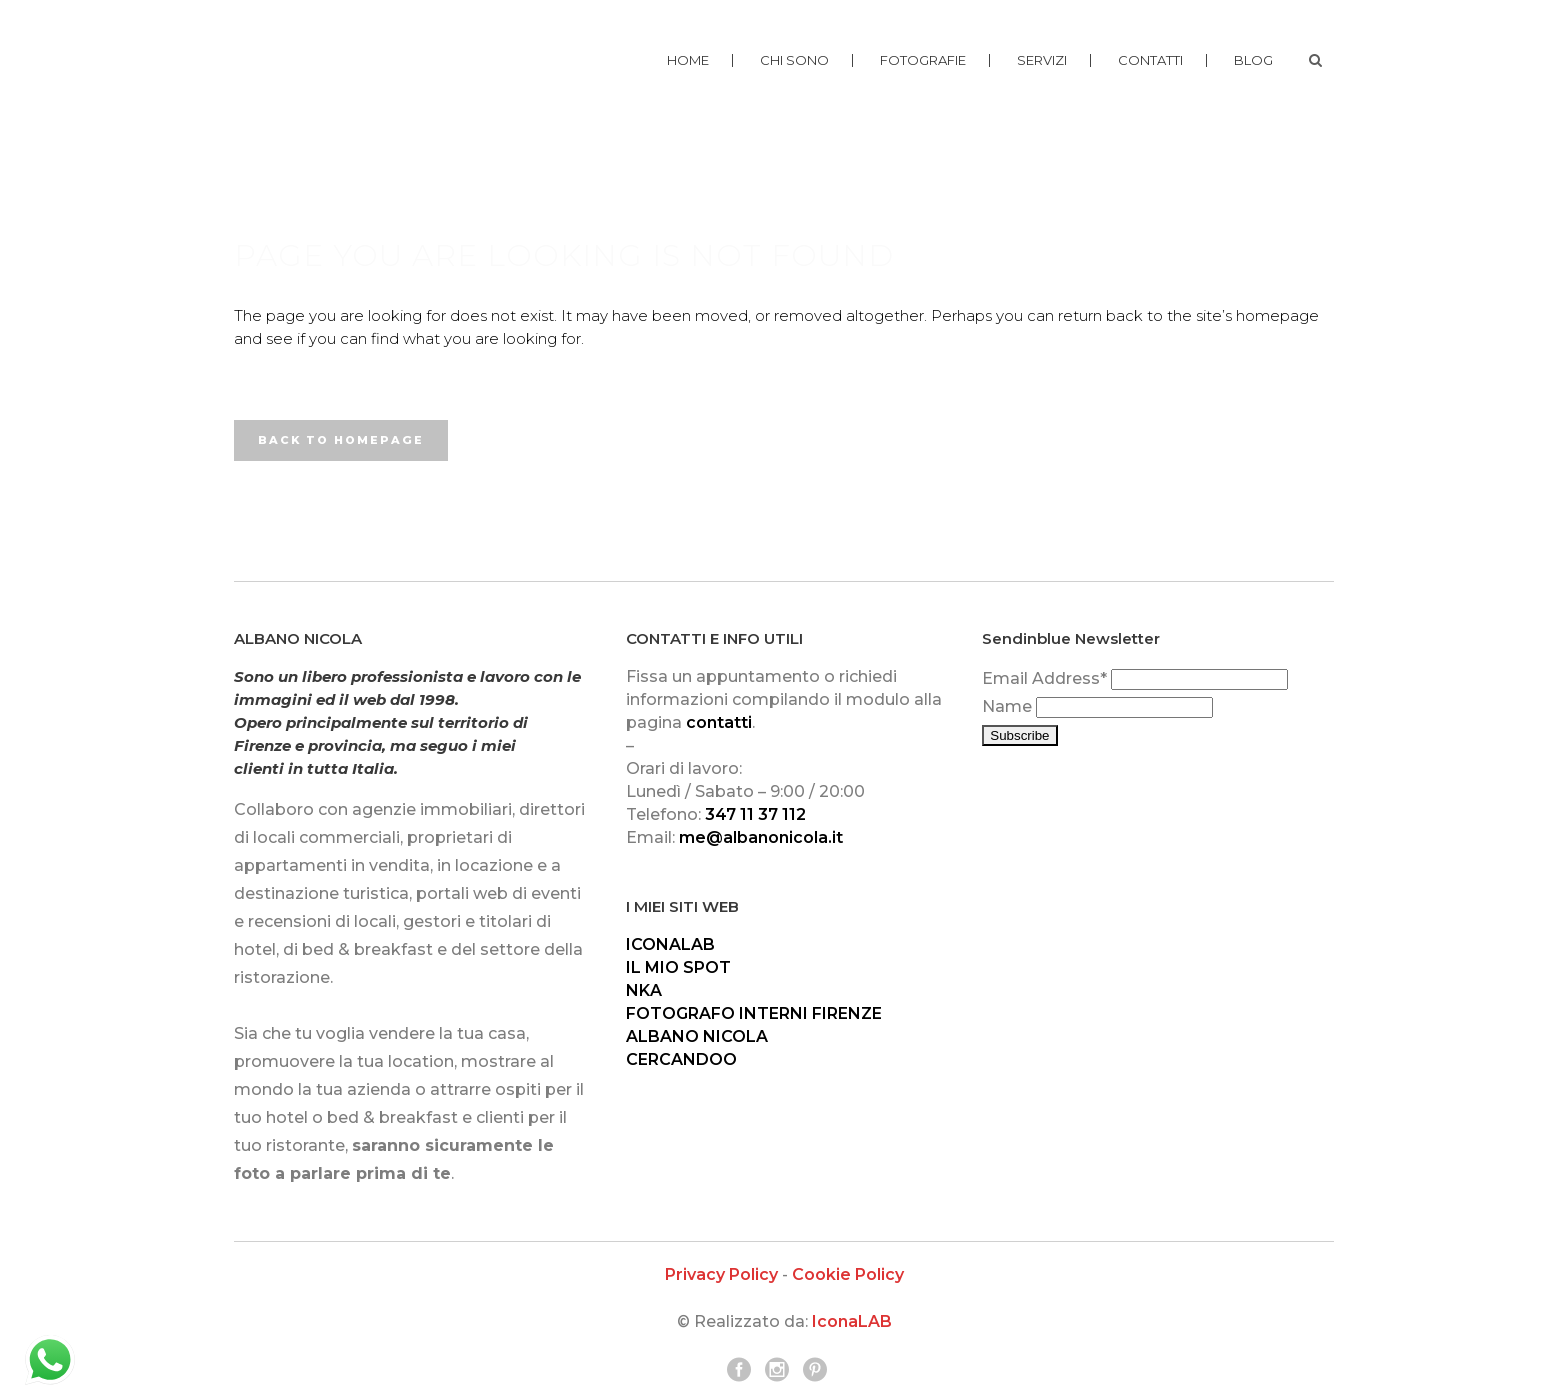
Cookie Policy (848, 1274)
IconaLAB (852, 1321)
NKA (644, 990)
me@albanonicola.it (761, 837)
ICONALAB (670, 944)
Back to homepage (341, 440)
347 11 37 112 (755, 814)
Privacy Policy (721, 1274)
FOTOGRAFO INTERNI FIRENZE (754, 1013)
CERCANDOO (681, 1059)
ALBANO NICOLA (697, 1036)
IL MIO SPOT (678, 967)
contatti (719, 722)
